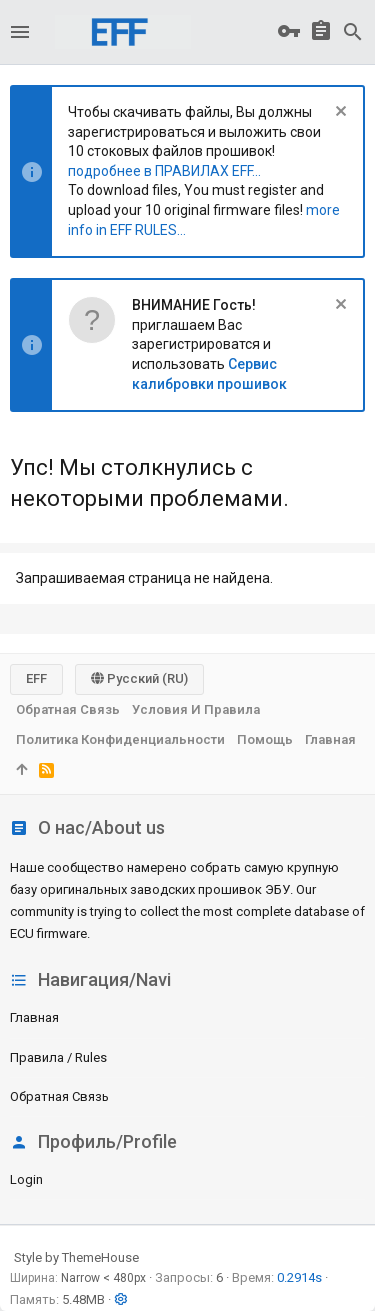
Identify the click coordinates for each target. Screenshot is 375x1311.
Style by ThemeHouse (76, 1257)
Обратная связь (59, 1096)
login (26, 1179)
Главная (34, 1017)
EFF (36, 678)
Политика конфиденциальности (120, 739)
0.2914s (299, 1277)
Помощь (265, 739)
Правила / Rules (58, 1057)
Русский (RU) (139, 678)
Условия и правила (196, 709)
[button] (20, 32)
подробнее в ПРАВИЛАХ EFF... (164, 171)
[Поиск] (353, 32)
